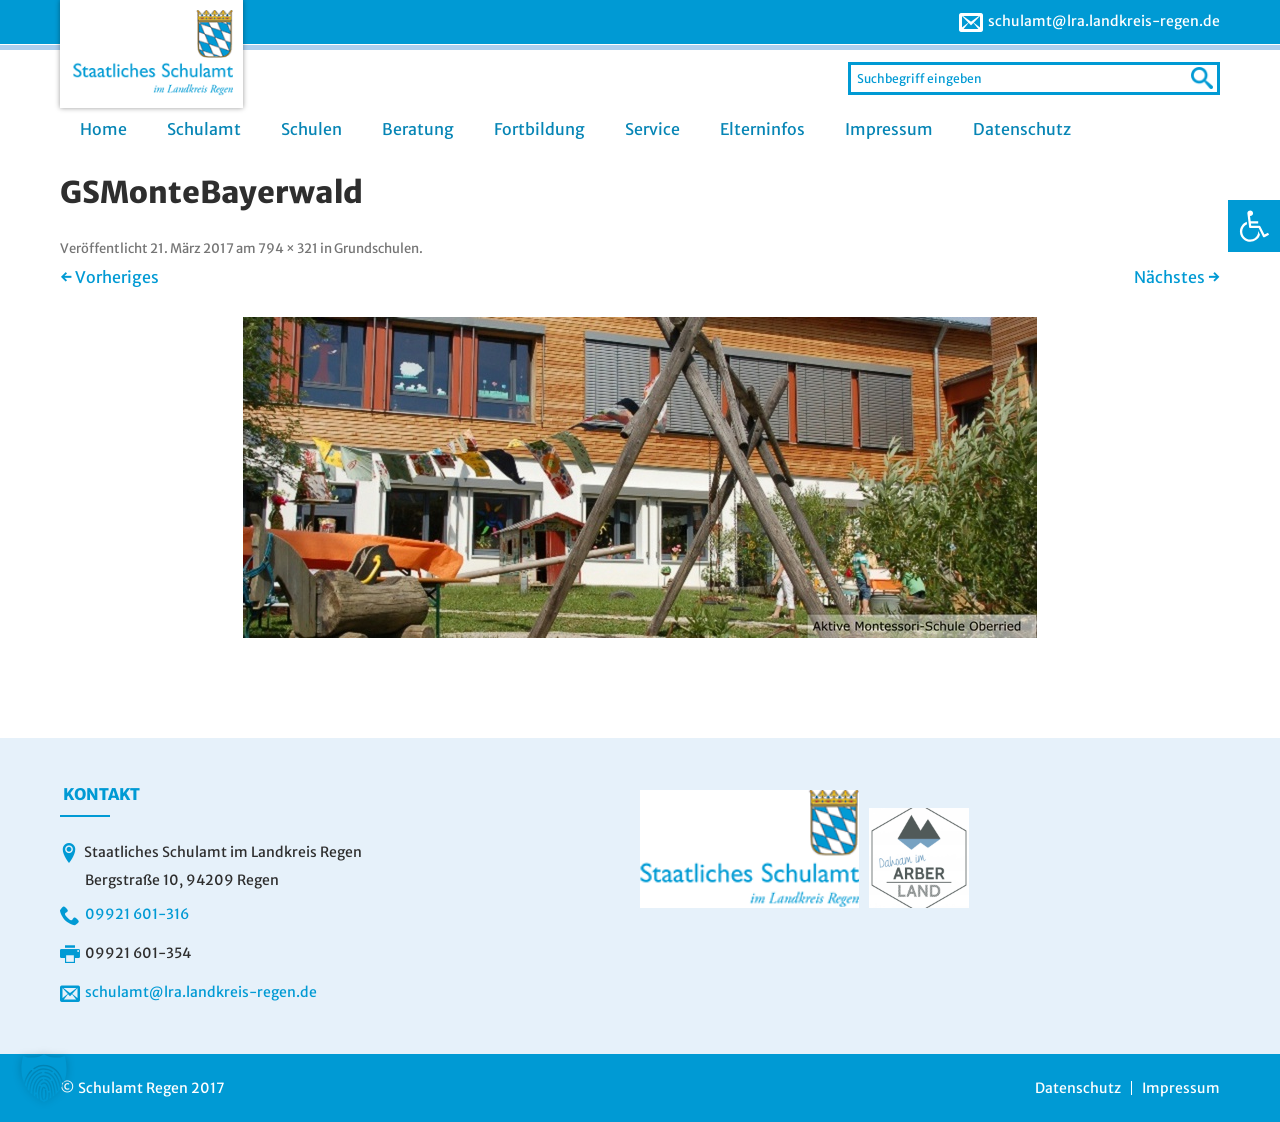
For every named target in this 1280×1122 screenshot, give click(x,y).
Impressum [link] (889, 129)
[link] (1254, 226)
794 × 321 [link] (288, 248)
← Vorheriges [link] (109, 277)
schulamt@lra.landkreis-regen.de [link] (1104, 21)
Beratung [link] (418, 129)
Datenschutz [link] (1022, 129)
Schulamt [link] (204, 129)
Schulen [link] (311, 129)
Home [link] (103, 129)
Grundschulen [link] (376, 248)
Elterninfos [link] (762, 129)
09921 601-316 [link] (137, 914)
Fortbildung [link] (539, 129)
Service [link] (652, 129)
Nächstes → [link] (1177, 277)
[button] (44, 1078)
